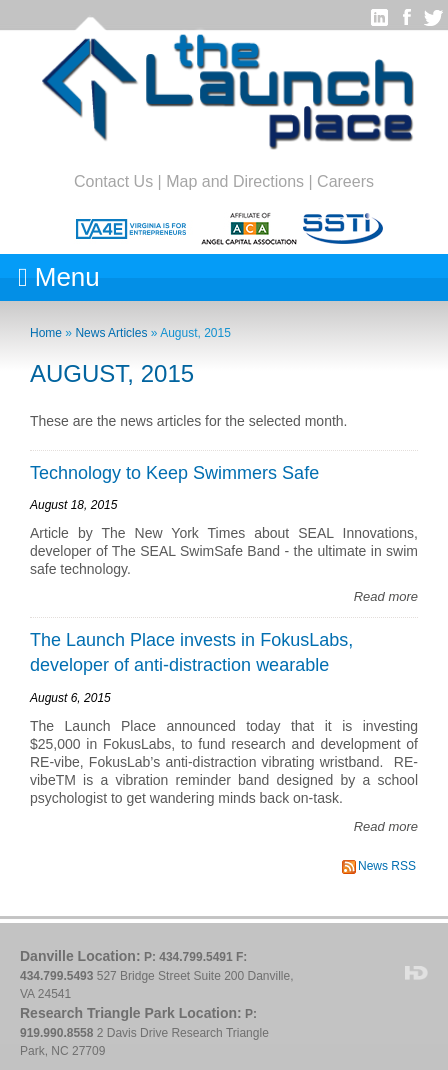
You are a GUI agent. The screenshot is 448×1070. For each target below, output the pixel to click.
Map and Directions (235, 181)
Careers (345, 181)
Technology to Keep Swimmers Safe (174, 473)
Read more (386, 596)
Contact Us (113, 181)
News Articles (111, 333)
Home (46, 333)
